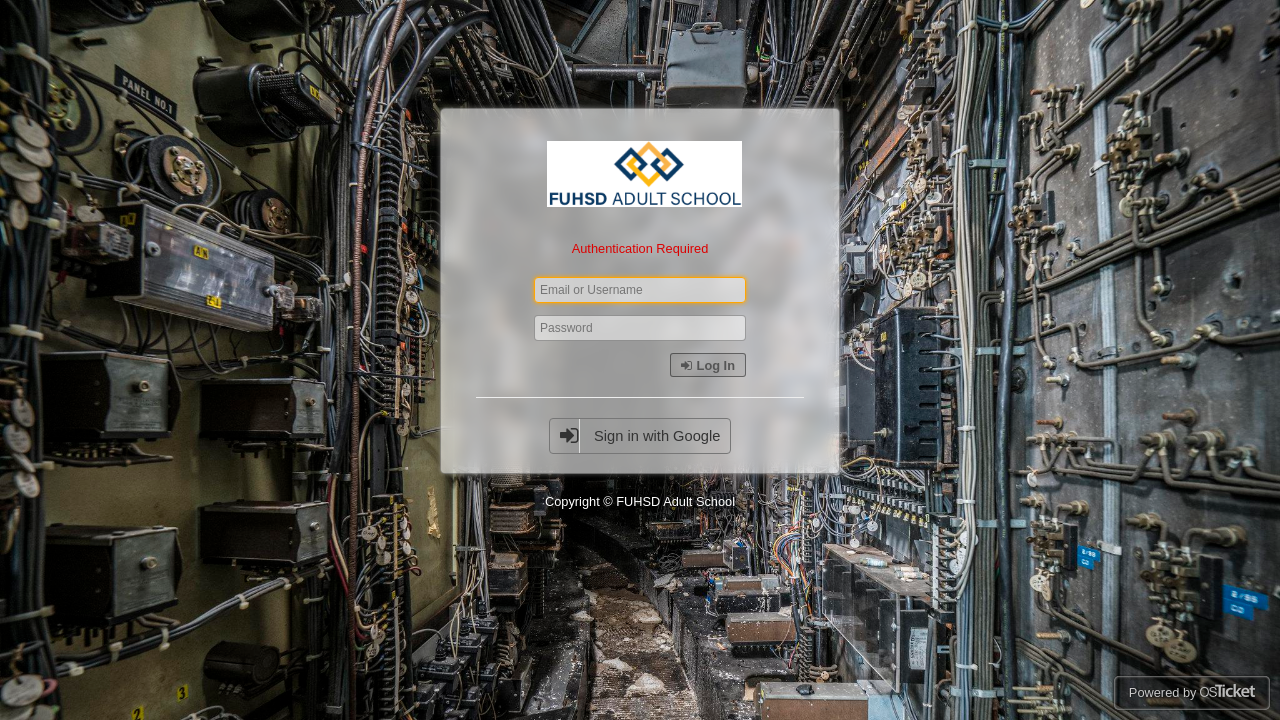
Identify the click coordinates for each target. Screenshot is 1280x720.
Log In (708, 365)
